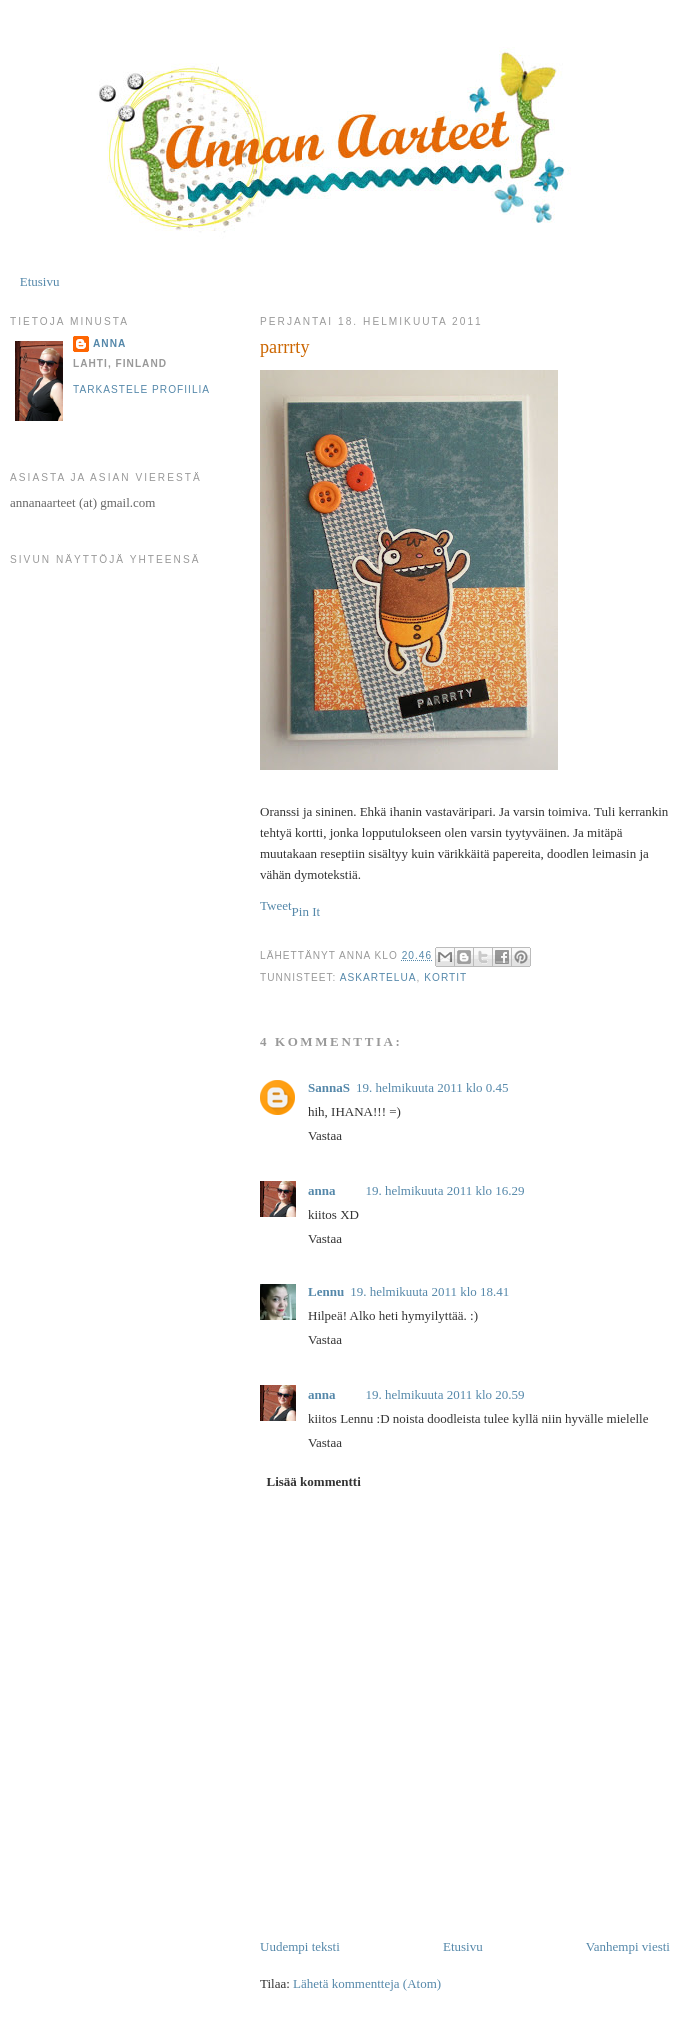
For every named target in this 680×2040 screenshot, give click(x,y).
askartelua (378, 977)
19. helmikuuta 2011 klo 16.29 (444, 1190)
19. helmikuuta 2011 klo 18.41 (429, 1291)
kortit (445, 977)
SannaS (329, 1087)
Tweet (276, 905)
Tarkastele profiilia (141, 389)
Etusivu (40, 281)
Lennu (326, 1291)
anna (321, 1190)
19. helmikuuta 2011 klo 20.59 (444, 1394)
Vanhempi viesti (628, 1946)
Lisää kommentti (314, 1481)
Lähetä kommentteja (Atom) (367, 1983)
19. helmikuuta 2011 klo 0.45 (432, 1087)
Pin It (306, 911)
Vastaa (325, 1135)
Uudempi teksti (300, 1946)
